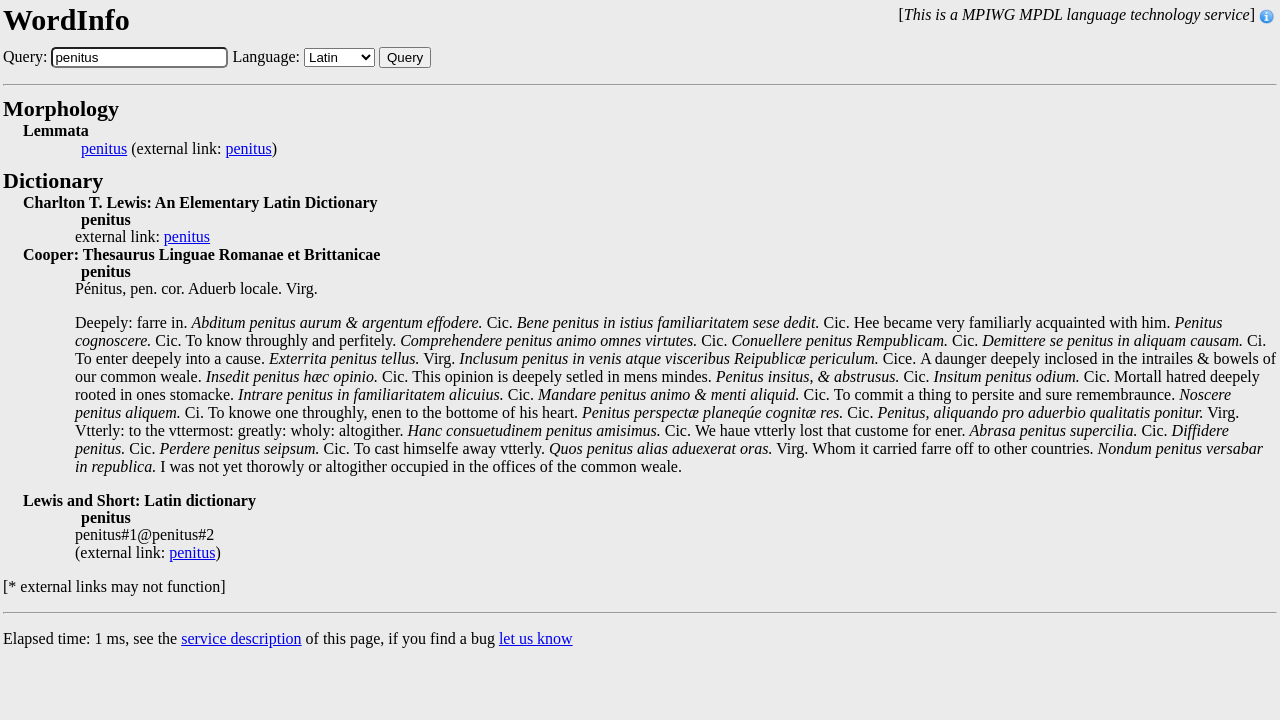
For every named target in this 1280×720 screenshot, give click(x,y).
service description (241, 638)
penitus (104, 149)
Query (405, 57)
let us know (536, 638)
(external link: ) (179, 149)
